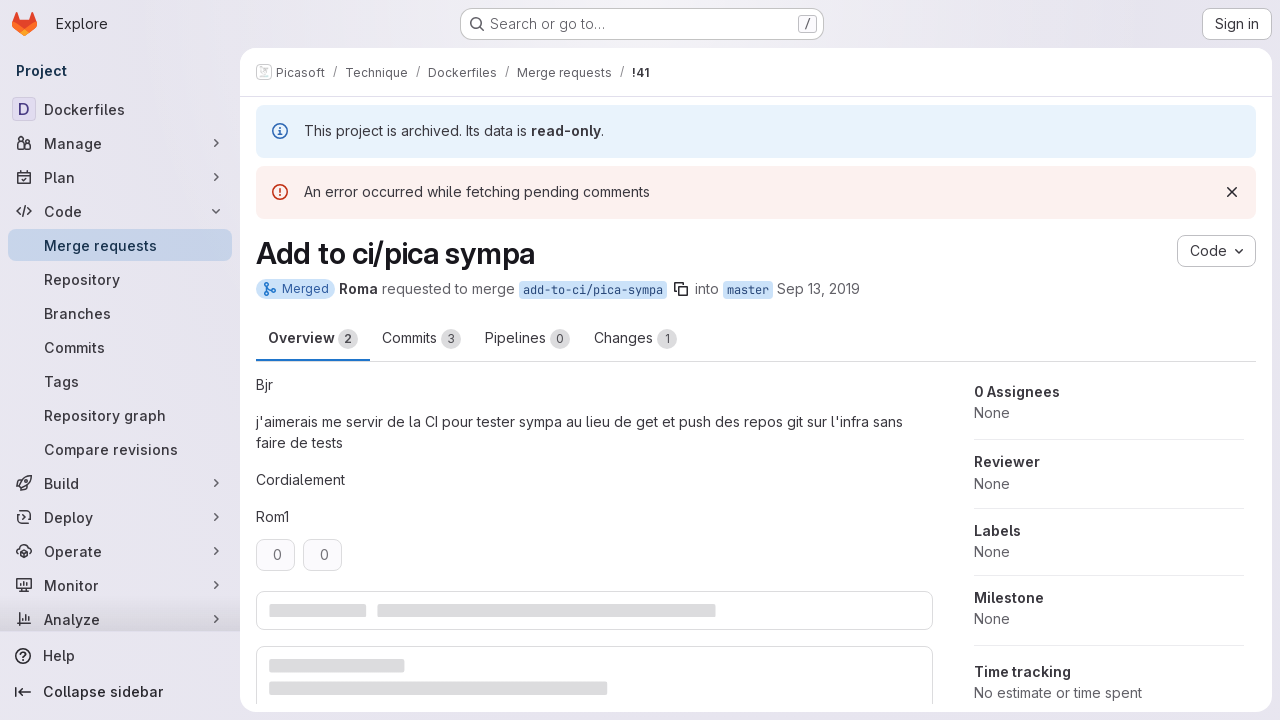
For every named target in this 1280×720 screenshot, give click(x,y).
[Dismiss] (1232, 192)
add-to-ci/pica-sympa (593, 290)
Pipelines (527, 339)
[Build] (120, 483)
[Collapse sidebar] (120, 692)
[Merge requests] (120, 245)
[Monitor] (120, 585)
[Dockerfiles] (120, 109)
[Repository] (120, 279)
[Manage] (120, 143)
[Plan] (120, 177)
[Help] (120, 656)
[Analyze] (120, 619)
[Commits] (120, 347)
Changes (635, 339)
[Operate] (120, 551)
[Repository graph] (120, 415)
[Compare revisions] (120, 449)
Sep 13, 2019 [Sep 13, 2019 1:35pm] (818, 288)
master (748, 290)
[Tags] (120, 381)
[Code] (120, 211)
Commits (421, 339)
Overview (313, 339)
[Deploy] (120, 517)
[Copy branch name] (681, 289)
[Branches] (120, 313)
